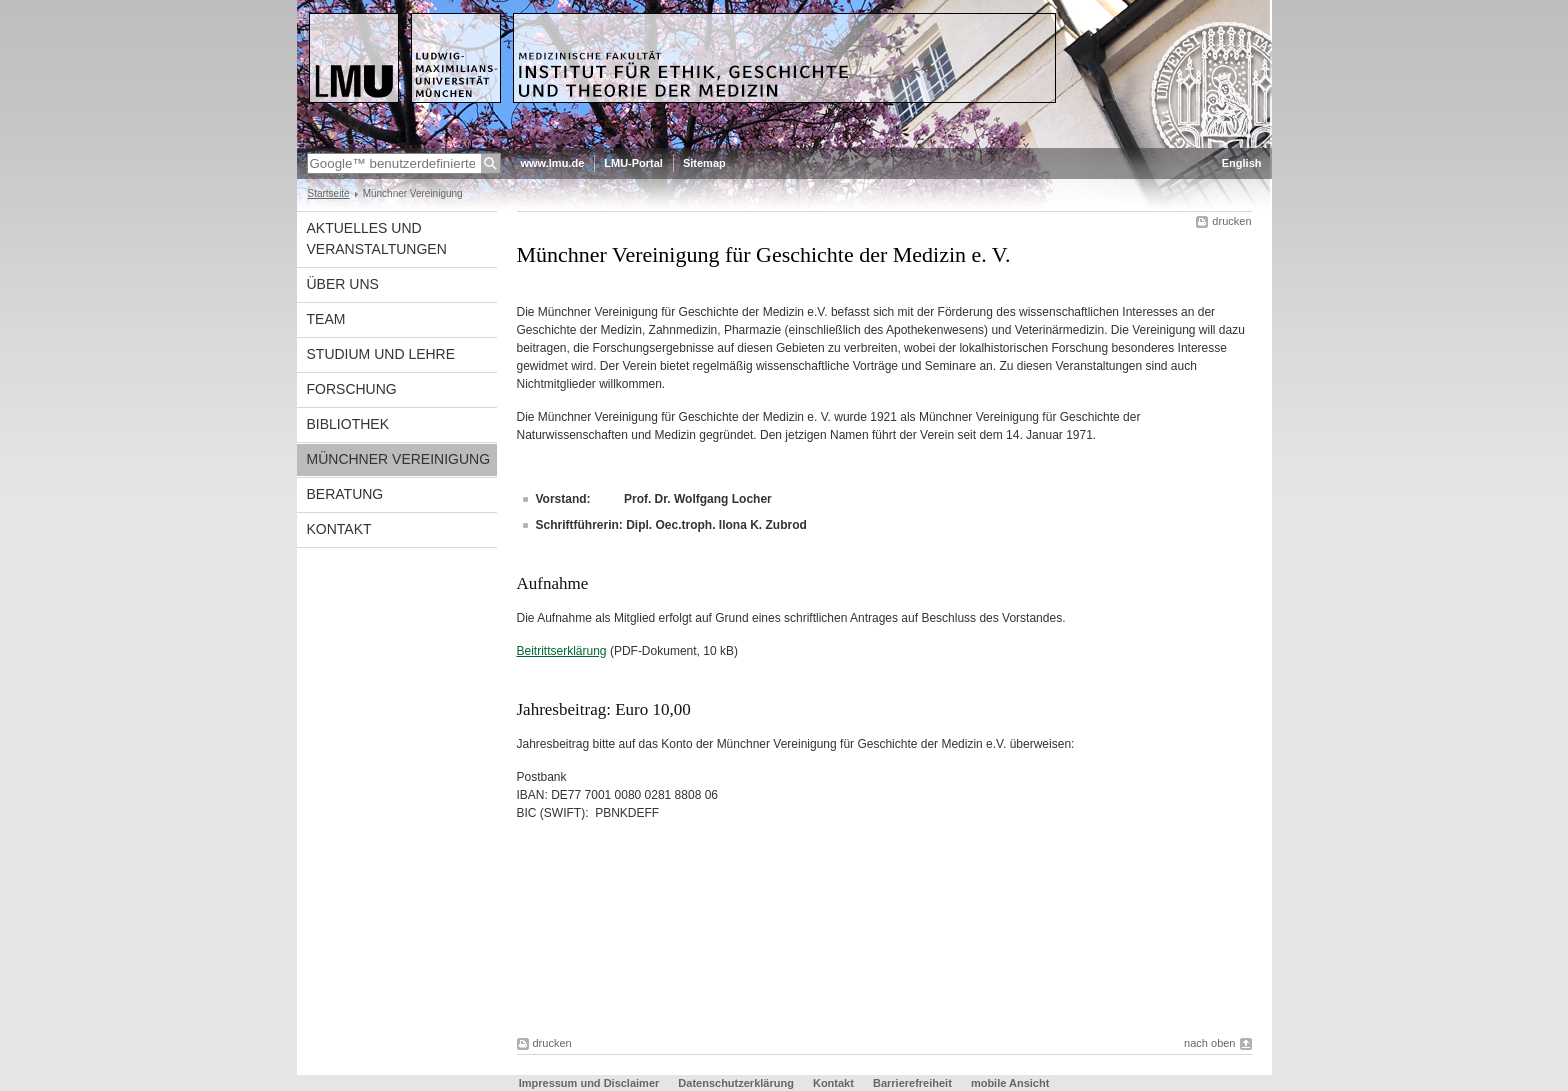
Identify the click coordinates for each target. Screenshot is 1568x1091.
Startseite (329, 193)
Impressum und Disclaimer (589, 1083)
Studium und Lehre (381, 354)
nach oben (1209, 1043)
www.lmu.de (553, 163)
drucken (1231, 221)
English (1242, 163)
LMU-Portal (633, 163)
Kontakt (339, 529)
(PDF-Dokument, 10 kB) (627, 651)
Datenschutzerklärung (736, 1083)
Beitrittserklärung (562, 651)
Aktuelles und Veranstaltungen (377, 238)
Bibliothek (348, 424)
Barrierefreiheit (914, 1083)
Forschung (352, 389)
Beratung (345, 494)
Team (326, 319)
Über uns (343, 284)
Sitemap (704, 163)
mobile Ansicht (1010, 1083)
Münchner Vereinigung (399, 459)
